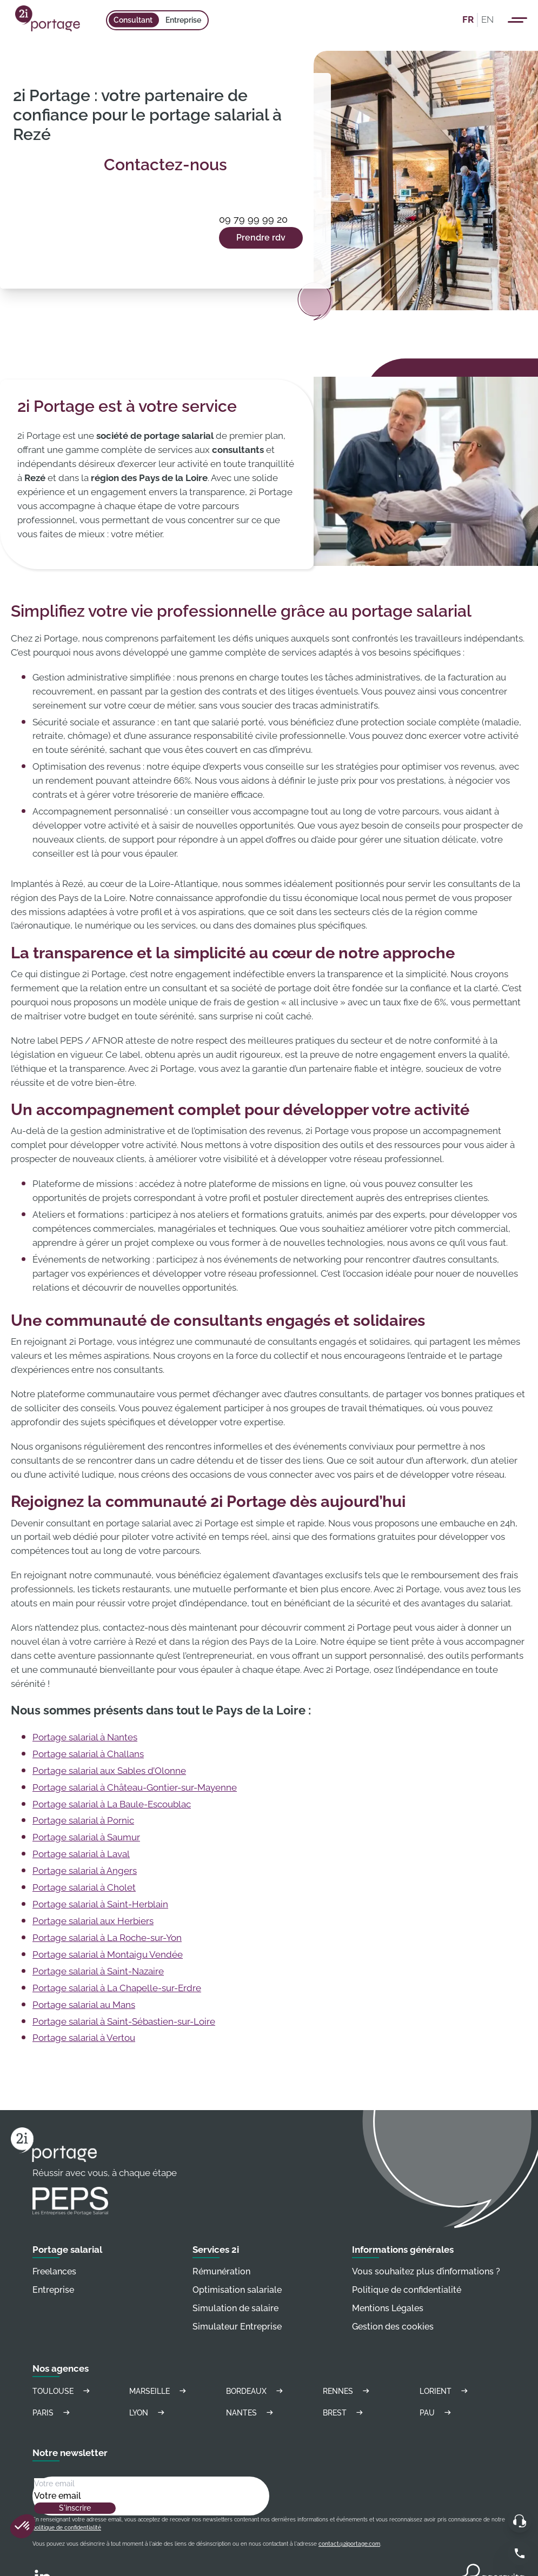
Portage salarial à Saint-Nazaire (98, 1971)
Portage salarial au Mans (83, 2004)
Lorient (445, 2390)
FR (468, 19)
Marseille (159, 2390)
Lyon (148, 2412)
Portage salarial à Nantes (84, 1737)
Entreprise (183, 20)
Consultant (133, 20)
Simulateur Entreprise (237, 2326)
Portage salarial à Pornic (83, 1820)
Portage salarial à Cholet (84, 1887)
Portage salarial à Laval (81, 1853)
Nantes (251, 2412)
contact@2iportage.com (349, 2544)
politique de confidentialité (66, 2528)
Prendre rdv (260, 237)
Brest (344, 2412)
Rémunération (221, 2271)
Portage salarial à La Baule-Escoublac (111, 1804)
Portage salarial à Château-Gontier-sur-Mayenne (134, 1787)
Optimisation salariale (237, 2290)
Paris (52, 2412)
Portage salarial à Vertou (83, 2037)
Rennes (348, 2390)
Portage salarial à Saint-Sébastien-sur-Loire (123, 2021)
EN (487, 19)
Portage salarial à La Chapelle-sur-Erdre (116, 1988)
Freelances (54, 2271)
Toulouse (62, 2390)
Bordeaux (256, 2390)
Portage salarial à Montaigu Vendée (107, 1954)
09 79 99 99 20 (253, 219)
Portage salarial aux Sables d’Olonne (109, 1770)
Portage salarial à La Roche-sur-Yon (107, 1937)
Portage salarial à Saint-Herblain (100, 1904)
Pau (437, 2412)
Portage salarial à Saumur (86, 1837)
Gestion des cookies (393, 2326)
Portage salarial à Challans (88, 1754)
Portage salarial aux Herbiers (93, 1921)
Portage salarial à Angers (84, 1870)
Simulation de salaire (235, 2308)
